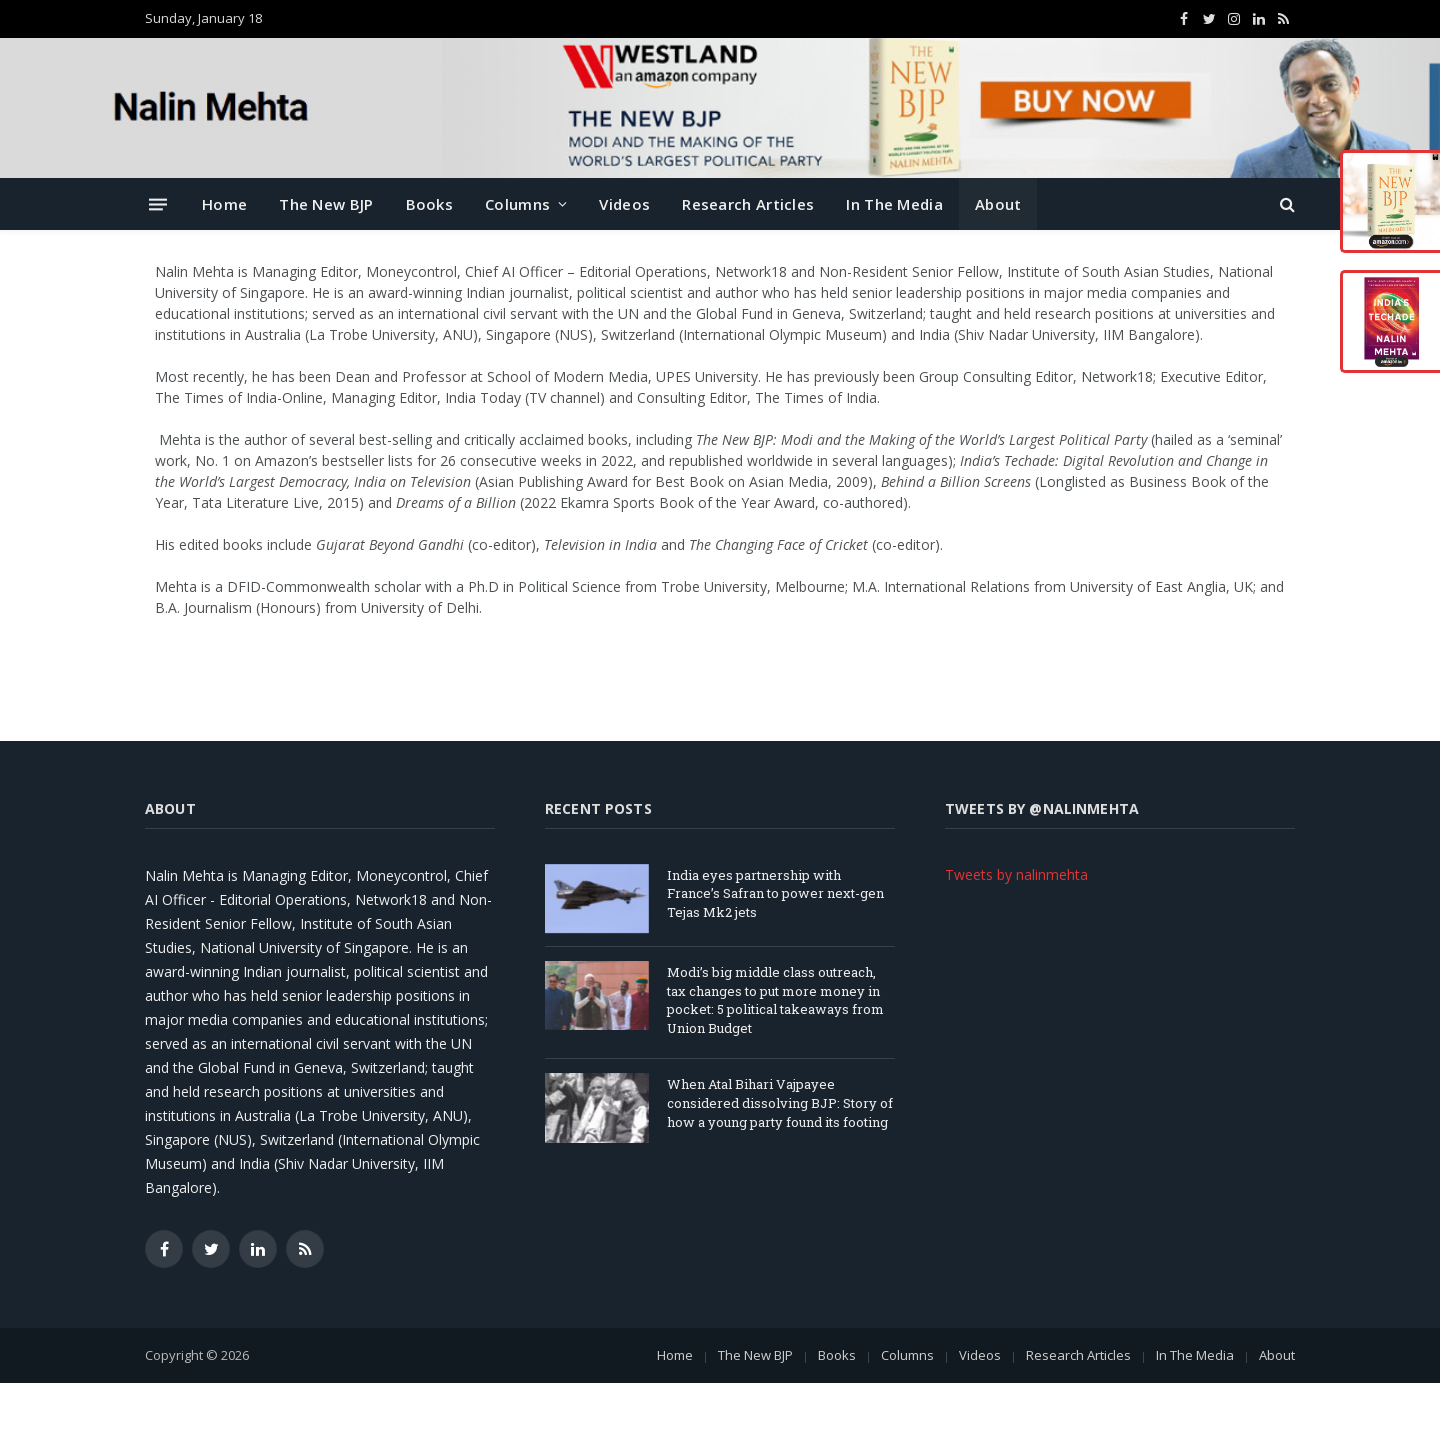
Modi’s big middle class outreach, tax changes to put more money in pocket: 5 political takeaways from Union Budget (775, 1000)
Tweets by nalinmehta (1016, 874)
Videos (624, 204)
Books (430, 204)
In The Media (894, 204)
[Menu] (158, 203)
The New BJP (326, 204)
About (998, 204)
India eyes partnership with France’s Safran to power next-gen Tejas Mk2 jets (775, 893)
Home (224, 204)
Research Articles (748, 204)
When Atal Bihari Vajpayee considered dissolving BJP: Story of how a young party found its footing (780, 1102)
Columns (517, 204)
